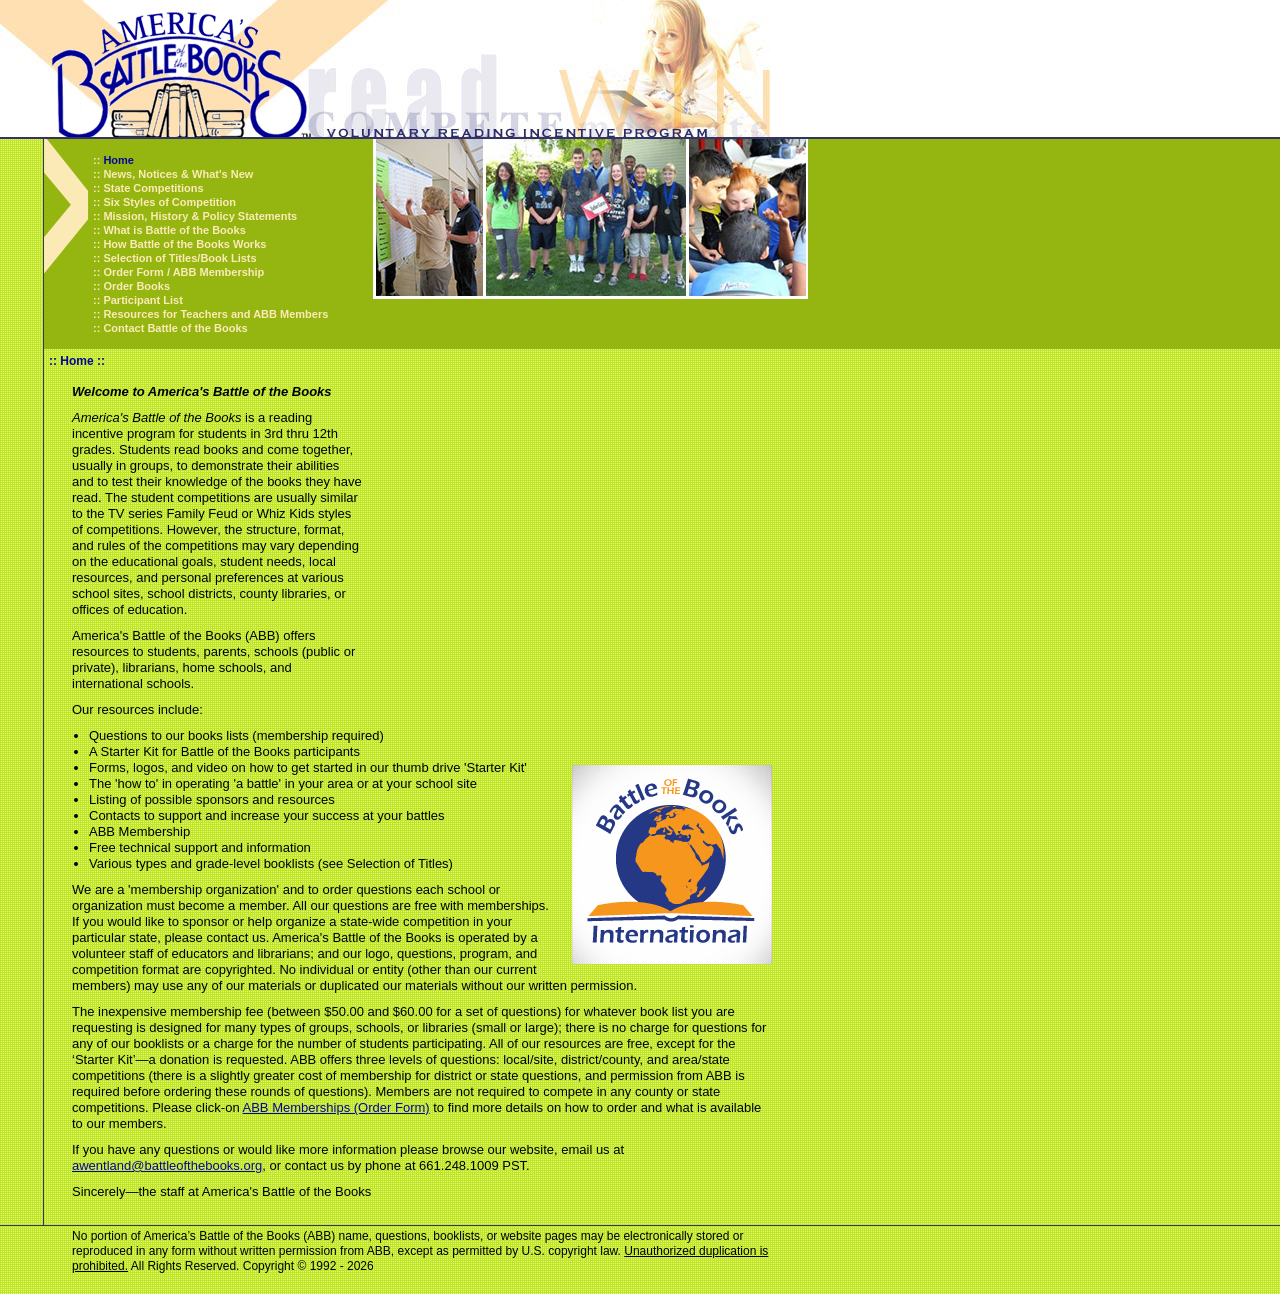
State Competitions (153, 188)
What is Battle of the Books (174, 230)
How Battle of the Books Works (184, 244)
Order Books (136, 286)
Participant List (142, 300)
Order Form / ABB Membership (183, 272)
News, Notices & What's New (178, 174)
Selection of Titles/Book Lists (179, 258)
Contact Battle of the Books (175, 328)
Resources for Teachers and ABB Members (215, 314)
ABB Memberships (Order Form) (336, 1107)
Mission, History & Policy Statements (200, 216)
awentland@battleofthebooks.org (167, 1165)
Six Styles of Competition (169, 202)
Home (118, 160)
